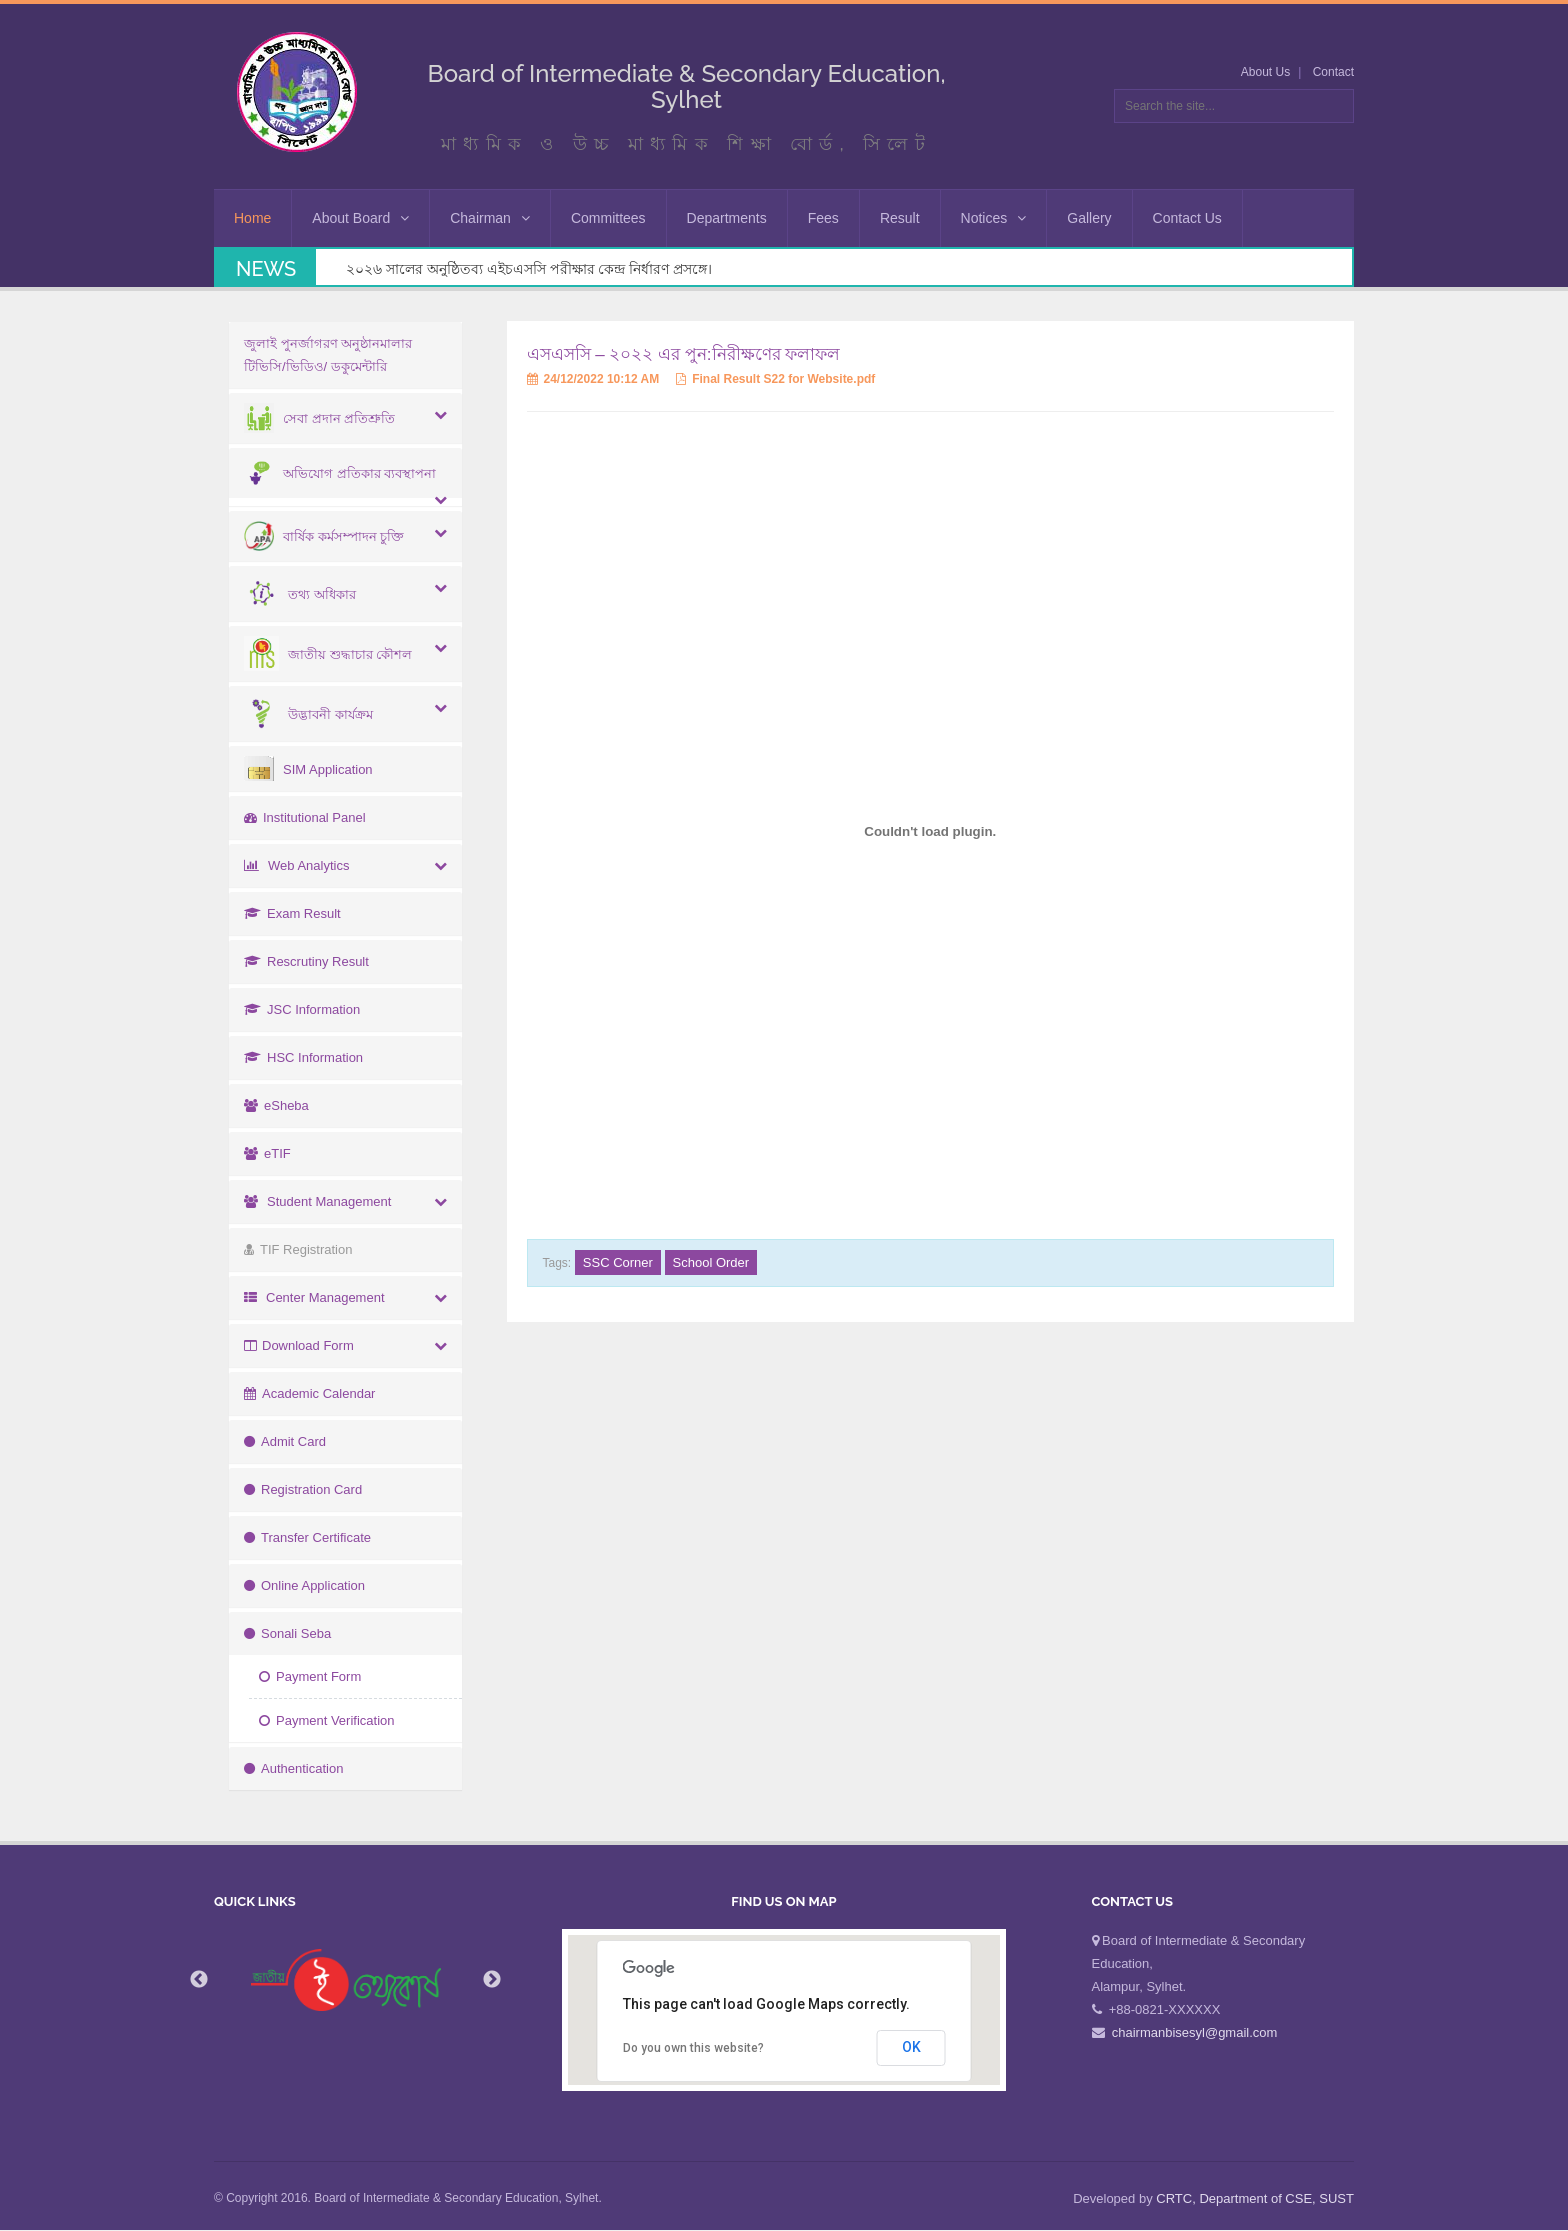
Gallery (1089, 218)
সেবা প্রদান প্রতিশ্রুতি (319, 418)
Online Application (304, 1585)
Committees (608, 218)
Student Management (317, 1201)
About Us (1265, 72)
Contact (1333, 72)
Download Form (299, 1345)
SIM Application (308, 769)
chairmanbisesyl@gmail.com (1195, 2032)
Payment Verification (327, 1720)
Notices (994, 218)
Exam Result (292, 913)
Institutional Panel (305, 817)
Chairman (490, 218)
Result (900, 218)
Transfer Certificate (307, 1537)
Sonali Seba (287, 1633)
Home (252, 218)
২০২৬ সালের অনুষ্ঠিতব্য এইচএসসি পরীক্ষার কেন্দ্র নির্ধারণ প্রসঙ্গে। (529, 269)
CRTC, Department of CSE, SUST (1255, 2198)
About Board (360, 218)
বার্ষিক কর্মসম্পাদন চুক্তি (324, 536)
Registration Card (303, 1489)
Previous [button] (199, 1980)
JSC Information (302, 1009)
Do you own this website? (693, 2048)
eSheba (276, 1105)
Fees (823, 218)
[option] (346, 1980)
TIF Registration (298, 1249)
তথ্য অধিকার (300, 594)
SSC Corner (618, 1262)
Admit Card (285, 1441)
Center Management (314, 1297)
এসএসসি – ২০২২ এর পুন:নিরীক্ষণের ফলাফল (684, 354)
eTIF (267, 1153)
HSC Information (303, 1057)
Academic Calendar (309, 1393)
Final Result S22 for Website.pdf (775, 379)
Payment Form (310, 1676)
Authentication (293, 1768)
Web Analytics (296, 865)
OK (911, 2047)
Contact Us (1187, 218)
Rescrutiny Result (306, 961)
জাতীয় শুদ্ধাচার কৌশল (328, 654)
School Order (711, 1262)
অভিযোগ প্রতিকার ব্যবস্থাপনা (340, 473)
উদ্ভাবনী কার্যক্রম (308, 714)
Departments (727, 218)
